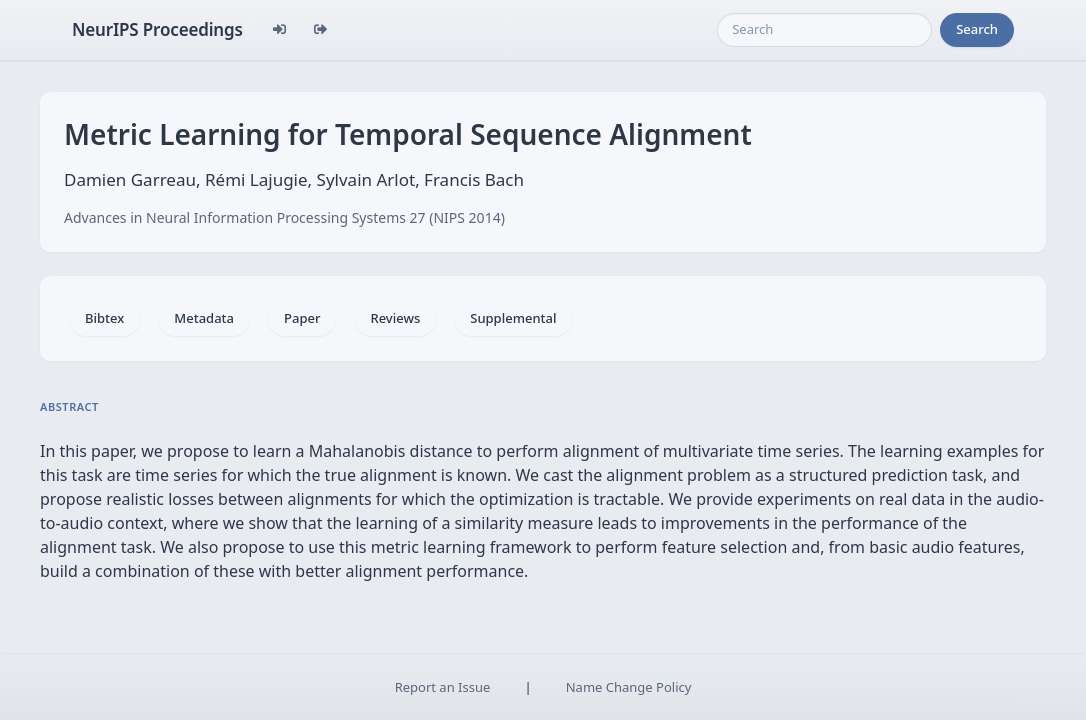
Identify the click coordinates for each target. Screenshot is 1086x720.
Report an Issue (443, 687)
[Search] (824, 30)
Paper (302, 318)
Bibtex (104, 318)
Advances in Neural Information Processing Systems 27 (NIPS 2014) (284, 217)
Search (977, 29)
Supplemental (513, 318)
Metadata (204, 318)
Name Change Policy (629, 687)
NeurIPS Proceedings (157, 29)
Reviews (395, 318)
